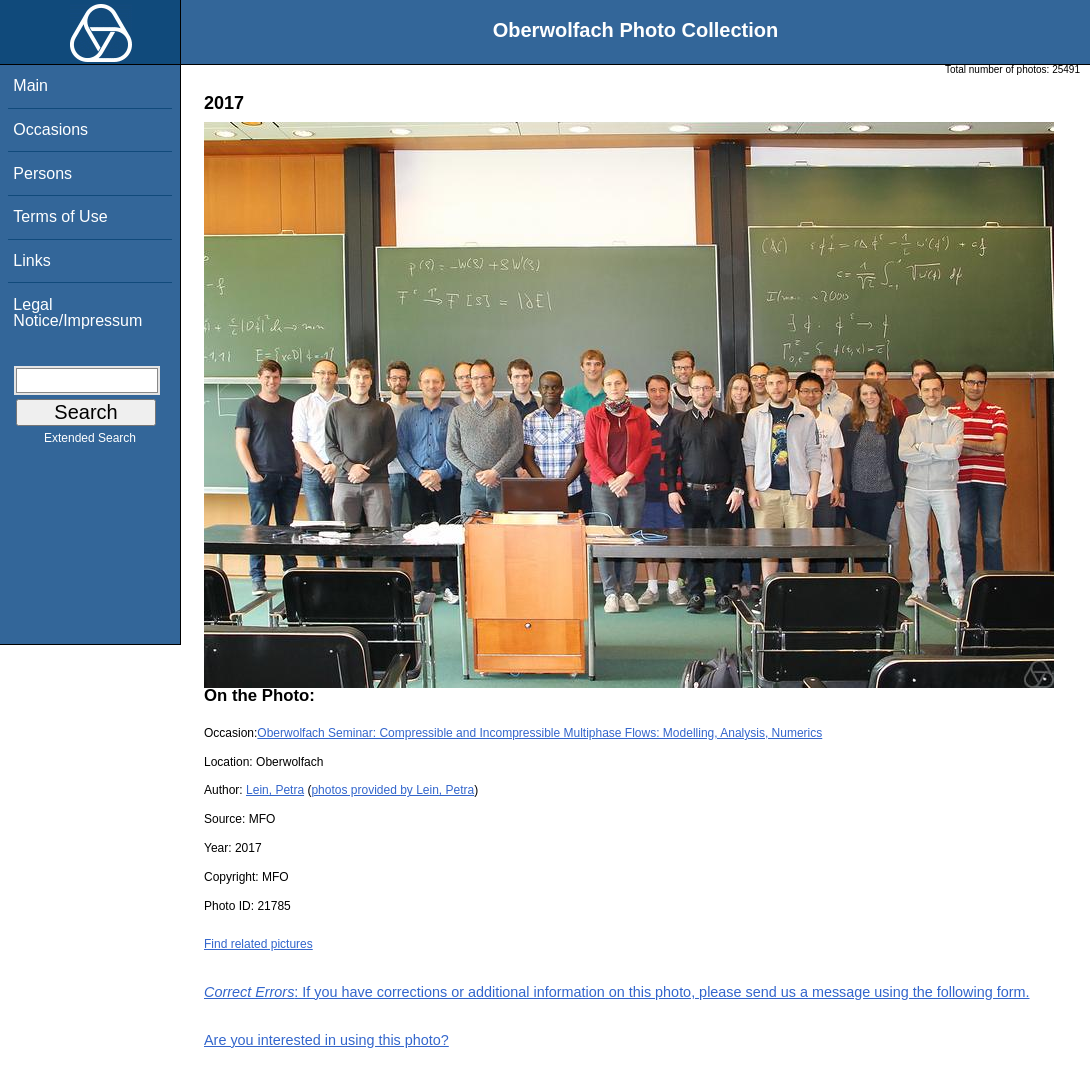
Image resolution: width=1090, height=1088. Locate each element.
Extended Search (90, 442)
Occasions (50, 129)
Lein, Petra (275, 790)
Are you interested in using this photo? (326, 1040)
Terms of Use (60, 216)
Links (31, 260)
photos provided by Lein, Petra (392, 790)
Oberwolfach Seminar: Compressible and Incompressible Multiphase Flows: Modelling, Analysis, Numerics (539, 733)
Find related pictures (258, 944)
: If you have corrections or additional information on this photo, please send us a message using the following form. (617, 992)
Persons (42, 173)
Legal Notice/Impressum (77, 312)
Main (30, 85)
